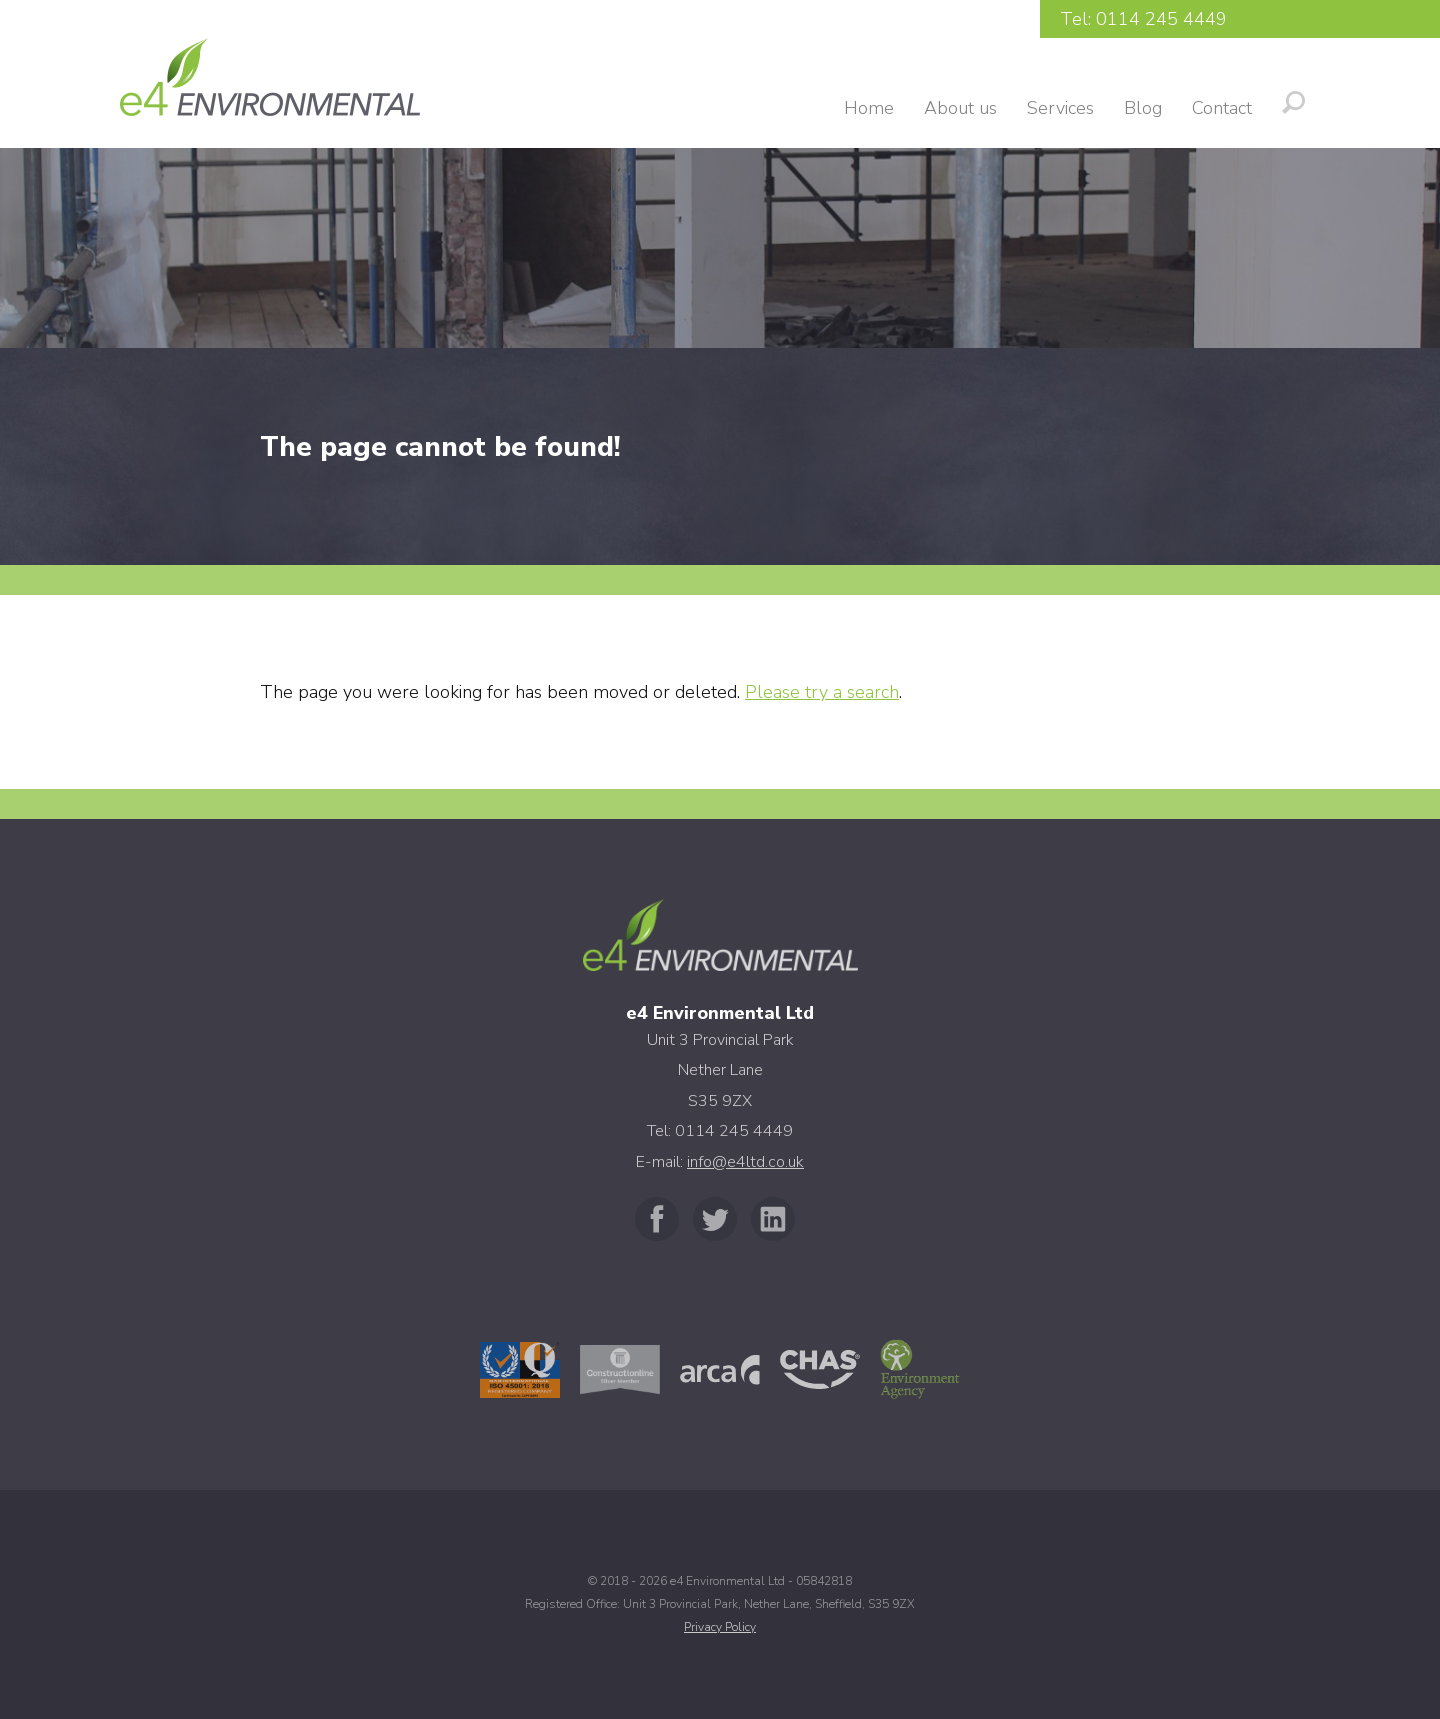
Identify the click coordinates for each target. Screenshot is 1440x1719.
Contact (1222, 108)
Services (1060, 108)
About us (960, 108)
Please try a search (822, 692)
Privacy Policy (720, 1627)
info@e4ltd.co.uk (745, 1162)
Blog (1143, 108)
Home (869, 108)
